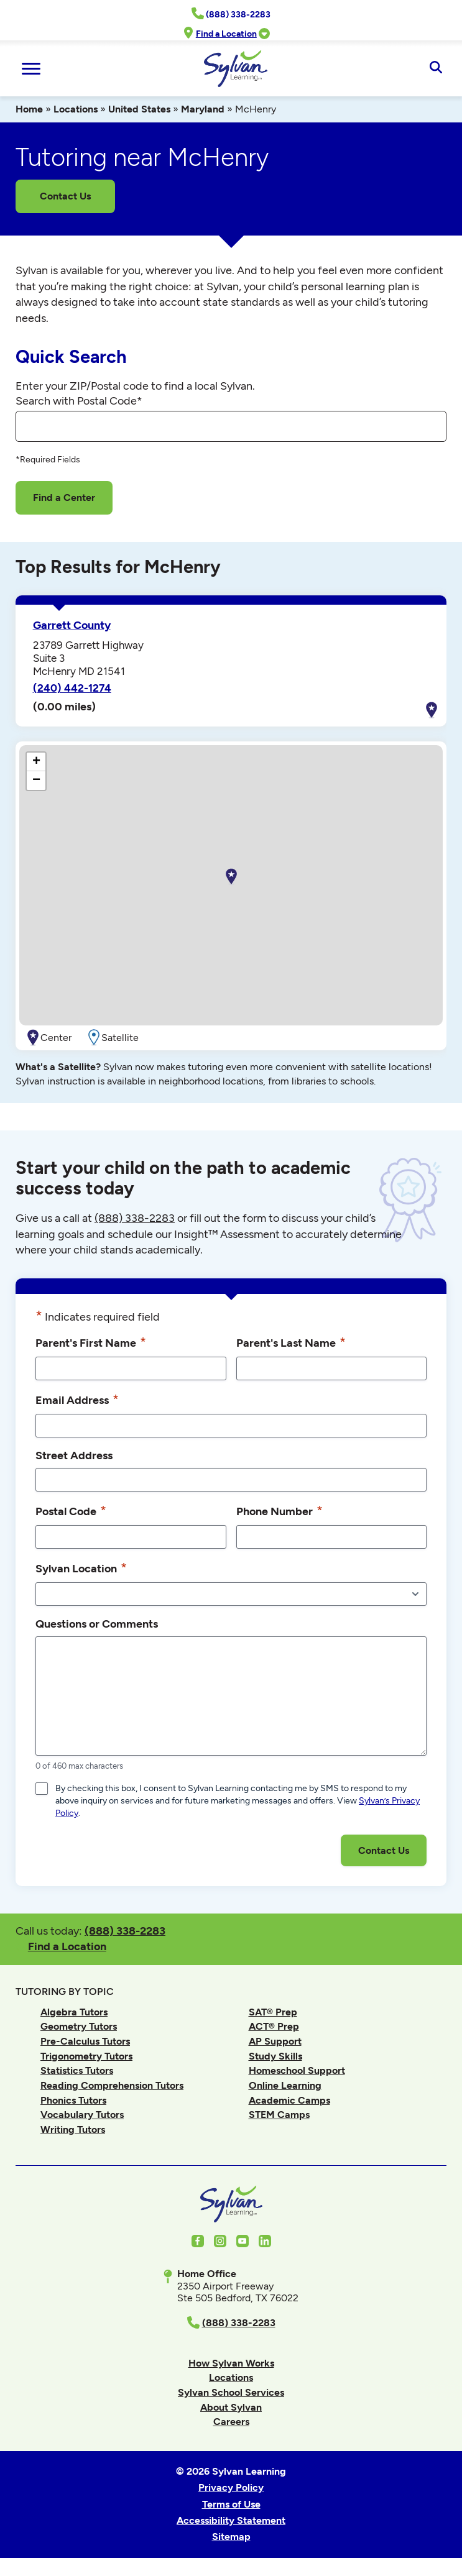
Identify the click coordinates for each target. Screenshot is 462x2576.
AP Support (275, 2041)
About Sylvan (231, 2407)
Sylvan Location (81, 1568)
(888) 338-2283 (125, 1930)
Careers (231, 2421)
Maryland (202, 109)
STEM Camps (279, 2114)
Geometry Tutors (78, 2026)
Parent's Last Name (291, 1342)
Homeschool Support (297, 2070)
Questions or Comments (96, 1623)
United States (139, 109)
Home (29, 109)
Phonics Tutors (73, 2100)
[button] (231, 877)
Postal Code (70, 1510)
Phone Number (279, 1510)
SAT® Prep (273, 2012)
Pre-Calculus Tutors (85, 2041)
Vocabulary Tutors (82, 2114)
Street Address (74, 1455)
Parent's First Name (90, 1342)
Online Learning (285, 2085)
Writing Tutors (72, 2129)
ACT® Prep (274, 2026)
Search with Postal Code (79, 401)
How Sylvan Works (231, 2363)
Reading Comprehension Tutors (111, 2085)
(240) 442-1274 (72, 688)
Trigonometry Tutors (86, 2056)
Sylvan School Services (231, 2392)
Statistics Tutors (76, 2070)
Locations (75, 109)
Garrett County (72, 625)
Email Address (77, 1399)
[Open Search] (435, 68)
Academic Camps (289, 2100)
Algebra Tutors (74, 2012)
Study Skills (275, 2056)
